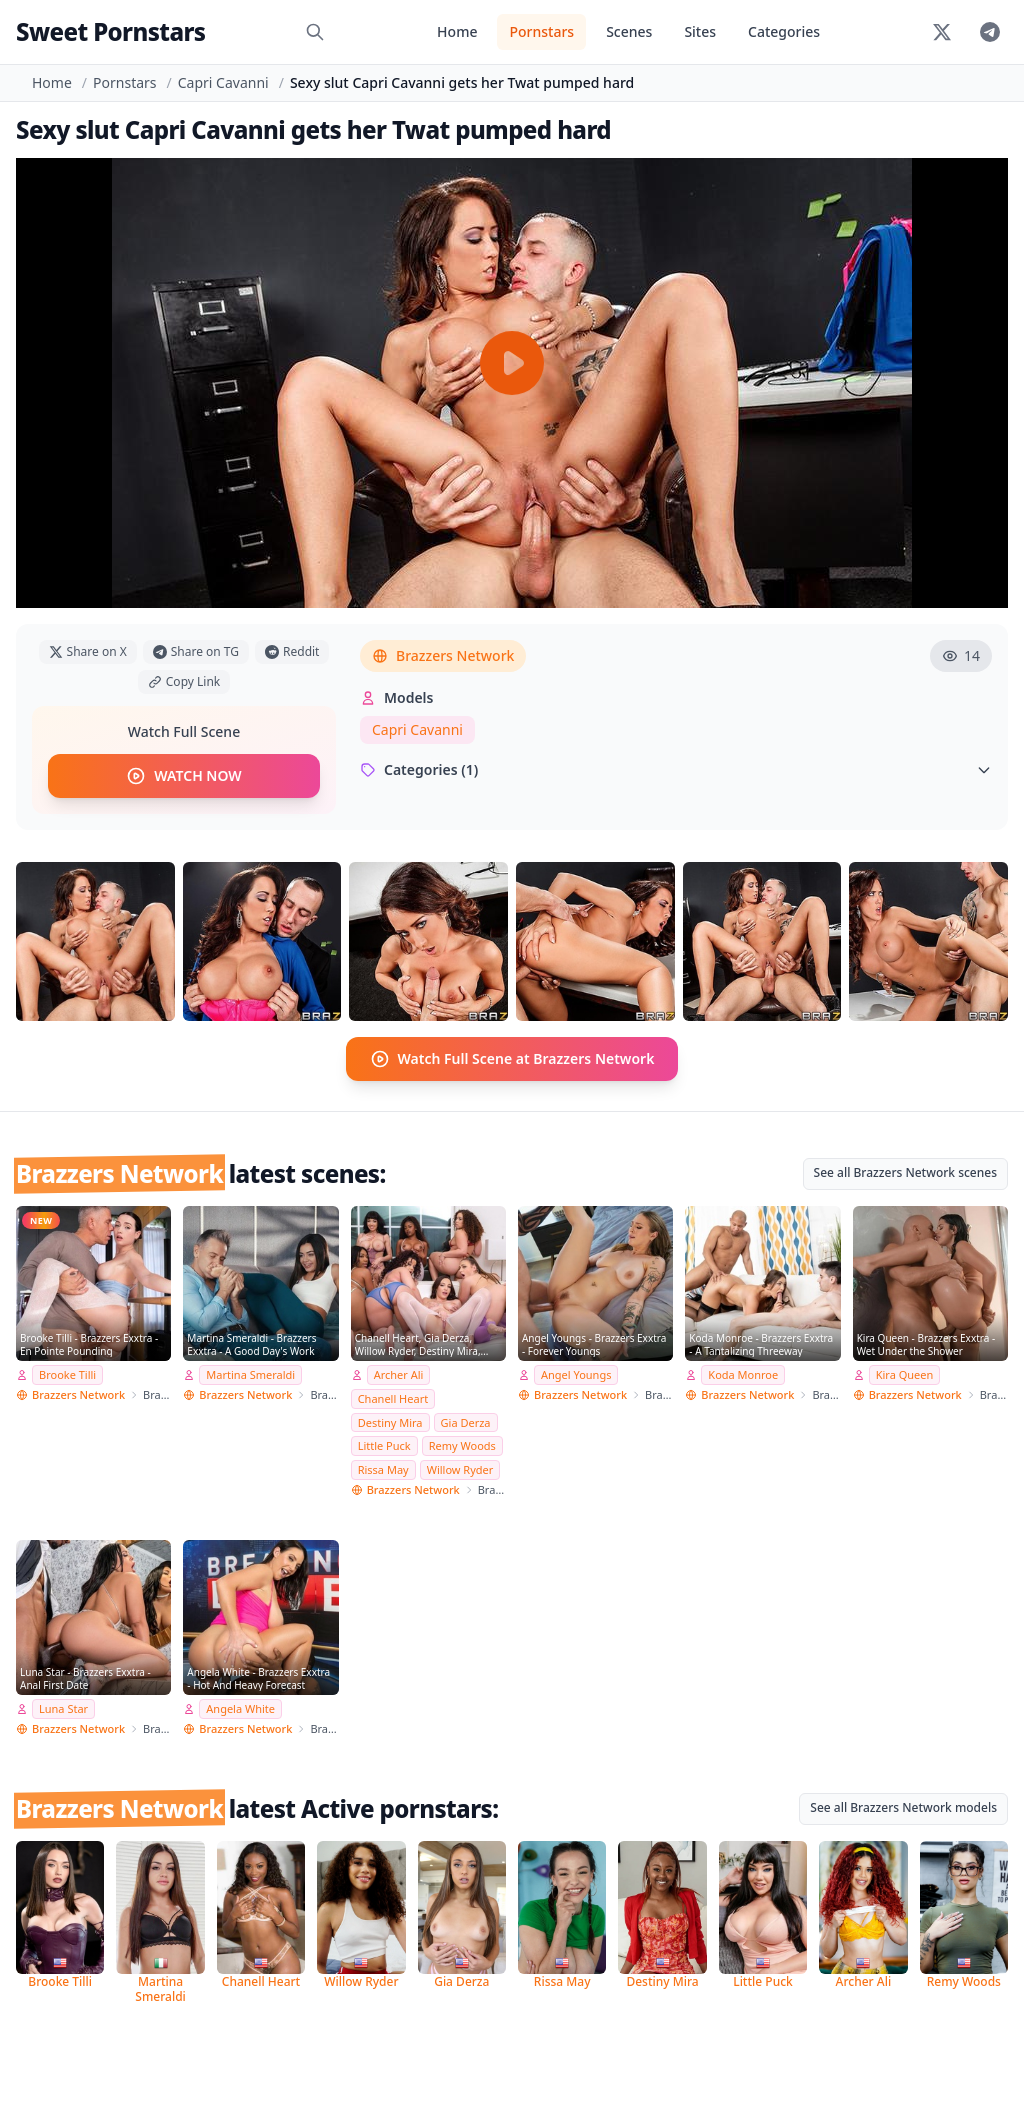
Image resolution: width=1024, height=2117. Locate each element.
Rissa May (383, 1469)
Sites (700, 31)
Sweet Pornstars (110, 31)
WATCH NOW (183, 776)
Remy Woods (462, 1445)
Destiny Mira (390, 1422)
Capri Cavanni (223, 82)
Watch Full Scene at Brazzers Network (512, 1059)
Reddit (292, 651)
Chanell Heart (393, 1398)
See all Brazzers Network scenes (905, 1172)
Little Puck (384, 1445)
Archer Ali (399, 1374)
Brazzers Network (443, 655)
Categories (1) (676, 769)
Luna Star (63, 1708)
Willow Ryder (460, 1469)
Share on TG (196, 651)
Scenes (629, 31)
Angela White (240, 1708)
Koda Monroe (743, 1374)
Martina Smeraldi (250, 1374)
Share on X (88, 651)
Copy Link (184, 681)
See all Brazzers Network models (903, 1807)
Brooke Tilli (67, 1374)
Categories (784, 31)
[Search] (315, 32)
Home (457, 31)
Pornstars (541, 31)
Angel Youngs (576, 1374)
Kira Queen (905, 1374)
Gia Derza (466, 1422)
